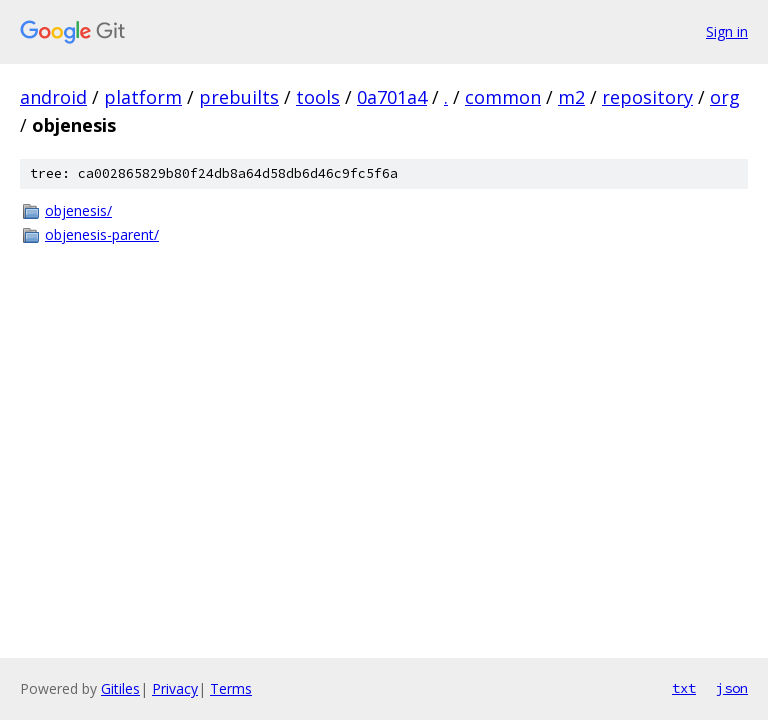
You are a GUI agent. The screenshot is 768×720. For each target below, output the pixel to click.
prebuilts (239, 97)
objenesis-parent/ (102, 234)
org (725, 97)
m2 (571, 97)
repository (647, 97)
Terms (231, 688)
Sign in (727, 31)
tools (318, 97)
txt (684, 688)
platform (143, 97)
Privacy (175, 688)
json (732, 688)
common (503, 97)
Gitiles (120, 688)
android (53, 97)
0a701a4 (392, 97)
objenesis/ (78, 210)
